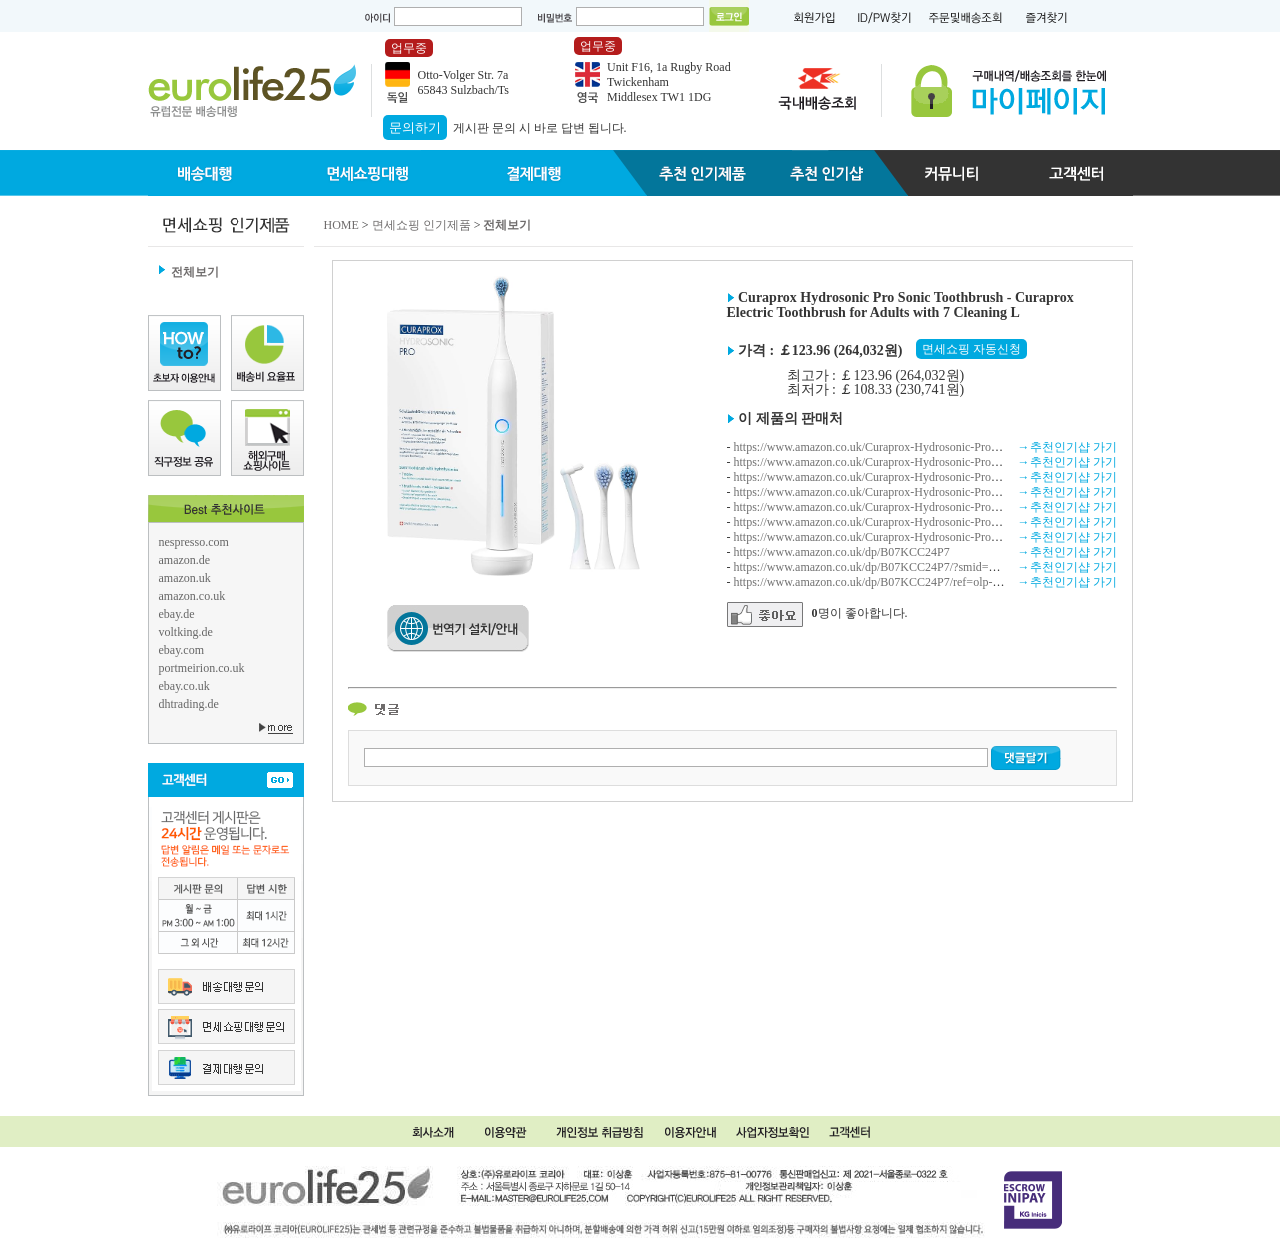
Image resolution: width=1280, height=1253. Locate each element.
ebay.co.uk (184, 686)
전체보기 (195, 272)
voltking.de (186, 632)
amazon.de (185, 560)
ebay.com (182, 650)
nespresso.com (194, 542)
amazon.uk (185, 578)
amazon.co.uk (192, 596)
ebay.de (177, 614)
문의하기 (415, 127)
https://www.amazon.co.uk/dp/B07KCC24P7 (842, 552)
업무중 (409, 48)
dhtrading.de (189, 704)
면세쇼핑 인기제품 (421, 225)
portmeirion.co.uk (202, 668)
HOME (341, 225)
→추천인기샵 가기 (1067, 447)
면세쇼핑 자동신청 (971, 349)
